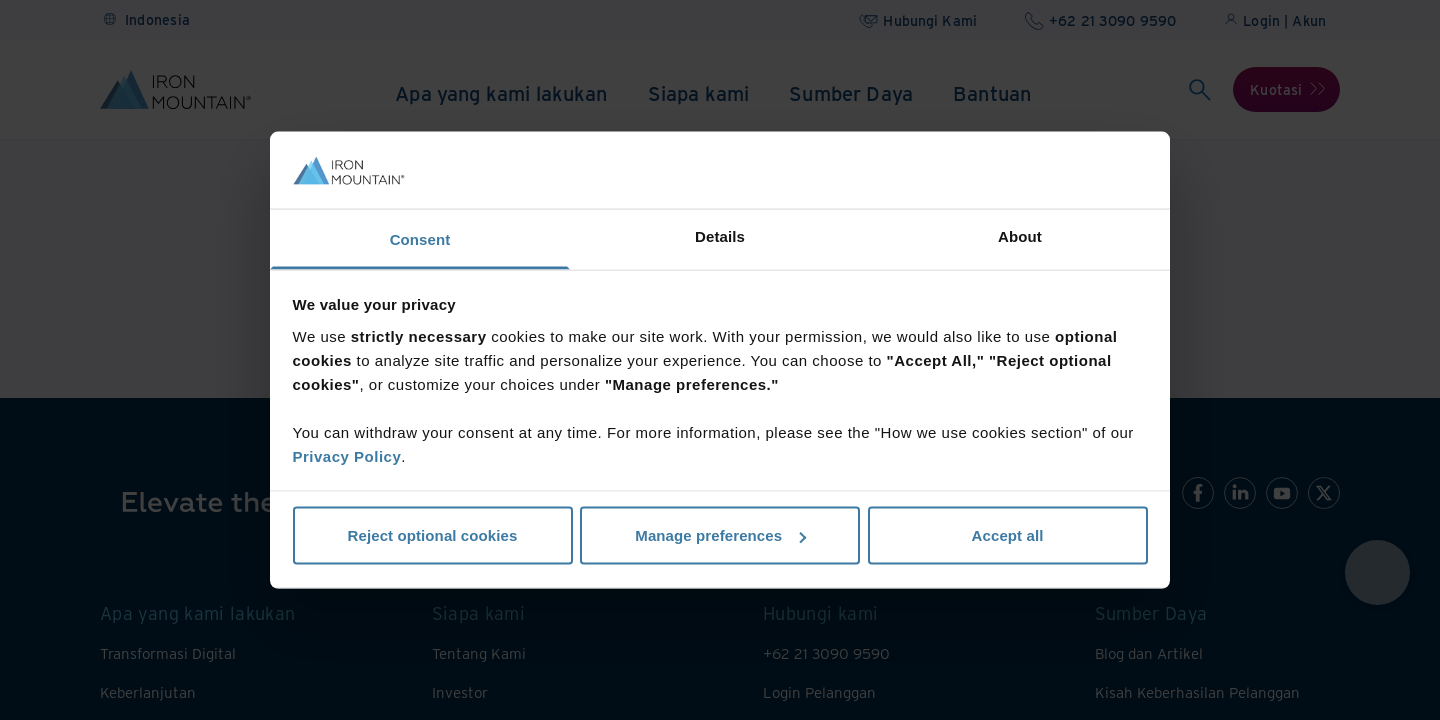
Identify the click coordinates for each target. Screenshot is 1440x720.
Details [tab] (720, 235)
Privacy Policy (347, 455)
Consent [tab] (420, 238)
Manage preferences (720, 535)
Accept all (1008, 535)
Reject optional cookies (433, 535)
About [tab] (1020, 235)
